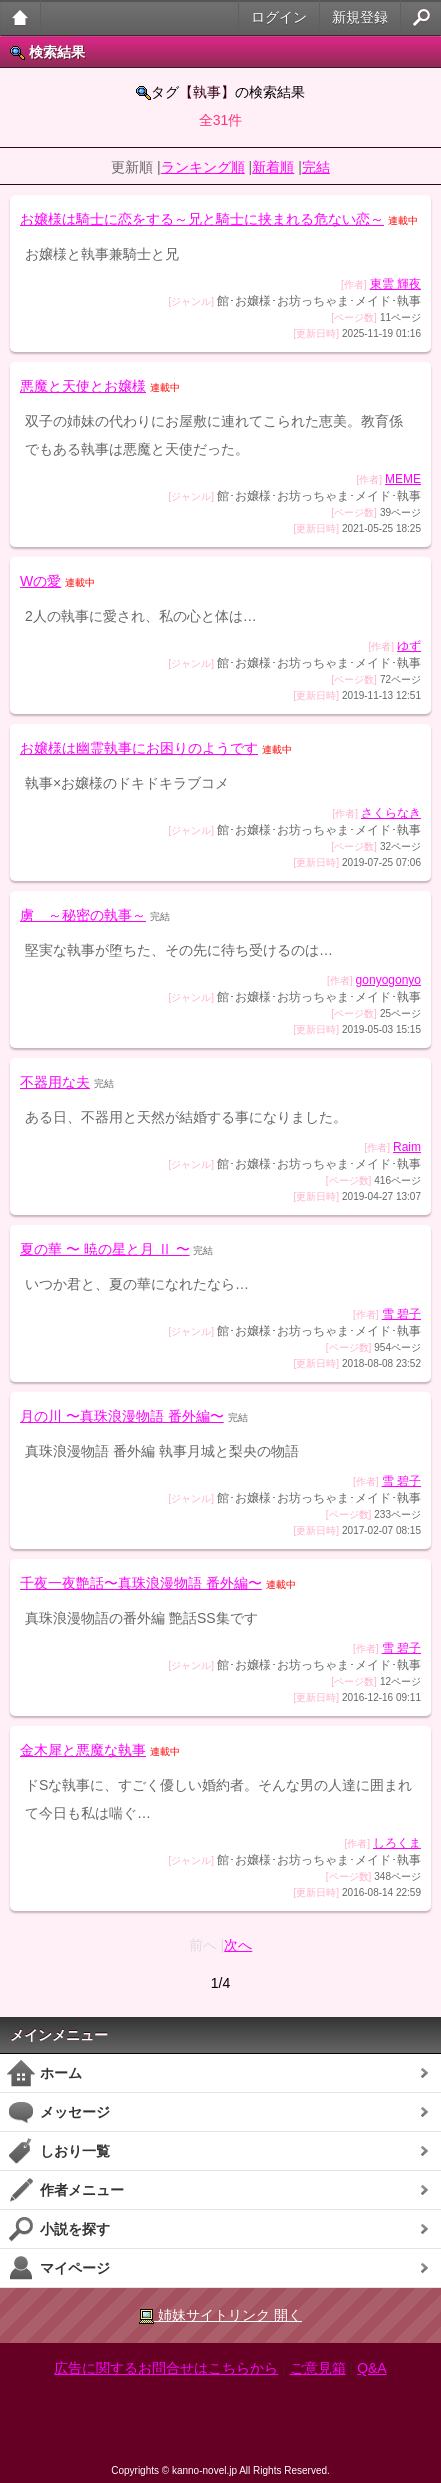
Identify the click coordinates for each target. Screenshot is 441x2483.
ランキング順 (203, 167)
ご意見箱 (318, 2368)
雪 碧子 (401, 1314)
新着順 (273, 167)
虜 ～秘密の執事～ (83, 915)
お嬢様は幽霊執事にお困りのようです (139, 748)
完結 (316, 167)
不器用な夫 (55, 1082)
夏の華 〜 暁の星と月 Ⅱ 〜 (105, 1249)
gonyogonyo (388, 980)
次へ (238, 1945)
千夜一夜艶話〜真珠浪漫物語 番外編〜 (141, 1583)
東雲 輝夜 (395, 284)
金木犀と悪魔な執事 (83, 1750)
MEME (403, 479)
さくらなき (391, 813)
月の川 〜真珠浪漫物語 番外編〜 (122, 1416)
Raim (407, 1147)
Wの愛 (40, 581)
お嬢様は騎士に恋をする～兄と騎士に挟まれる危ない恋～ (202, 219)
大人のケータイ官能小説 (20, 17)
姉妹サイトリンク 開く (220, 2315)
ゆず (409, 646)
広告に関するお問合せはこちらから (166, 2368)
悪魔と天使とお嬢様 (83, 386)
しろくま (397, 1843)
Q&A (372, 2368)
